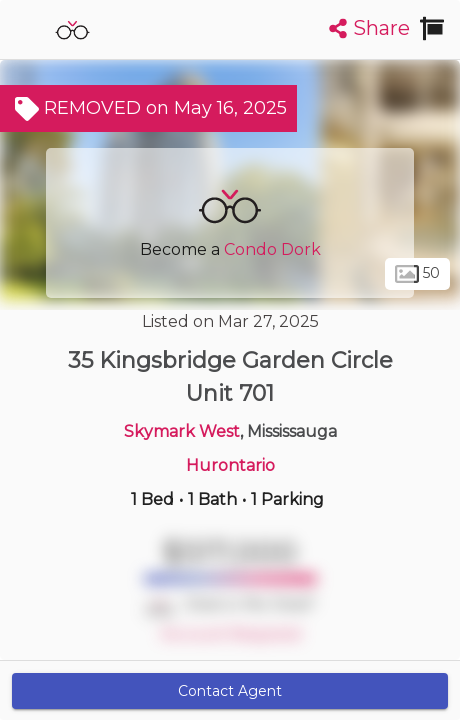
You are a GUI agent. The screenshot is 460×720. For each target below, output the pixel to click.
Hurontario (230, 465)
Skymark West (182, 431)
